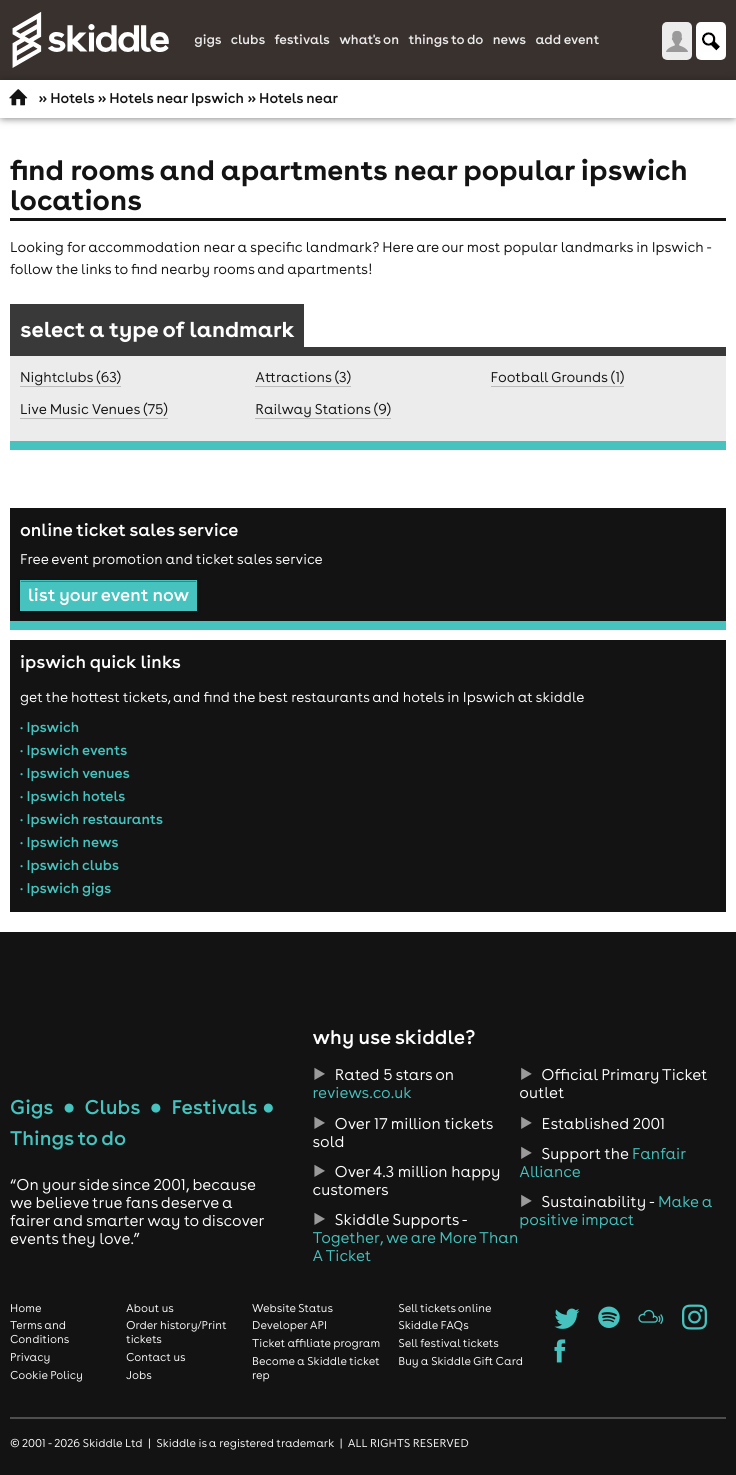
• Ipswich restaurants (91, 819)
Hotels (72, 98)
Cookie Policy (46, 1375)
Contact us (156, 1357)
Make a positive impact (615, 1211)
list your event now (108, 594)
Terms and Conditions (39, 1332)
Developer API (289, 1325)
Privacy (30, 1357)
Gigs (207, 40)
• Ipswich (49, 727)
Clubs (248, 40)
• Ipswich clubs (69, 865)
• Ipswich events (73, 750)
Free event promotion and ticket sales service (171, 559)
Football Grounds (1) (558, 377)
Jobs (139, 1375)
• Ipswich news (69, 842)
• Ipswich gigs (65, 888)
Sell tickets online (444, 1308)
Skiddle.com (90, 40)
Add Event (567, 40)
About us (150, 1308)
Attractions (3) (303, 377)
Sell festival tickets (448, 1343)
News (509, 40)
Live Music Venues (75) (94, 409)
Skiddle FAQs (433, 1325)
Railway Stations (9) (323, 409)
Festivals (301, 40)
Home (26, 1308)
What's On (369, 40)
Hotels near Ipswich (176, 98)
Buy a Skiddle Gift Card (460, 1361)
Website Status (292, 1308)
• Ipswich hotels (72, 796)
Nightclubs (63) (70, 377)
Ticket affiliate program (316, 1343)
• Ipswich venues (75, 773)
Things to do (445, 40)
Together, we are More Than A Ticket (416, 1247)
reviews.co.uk (362, 1093)
